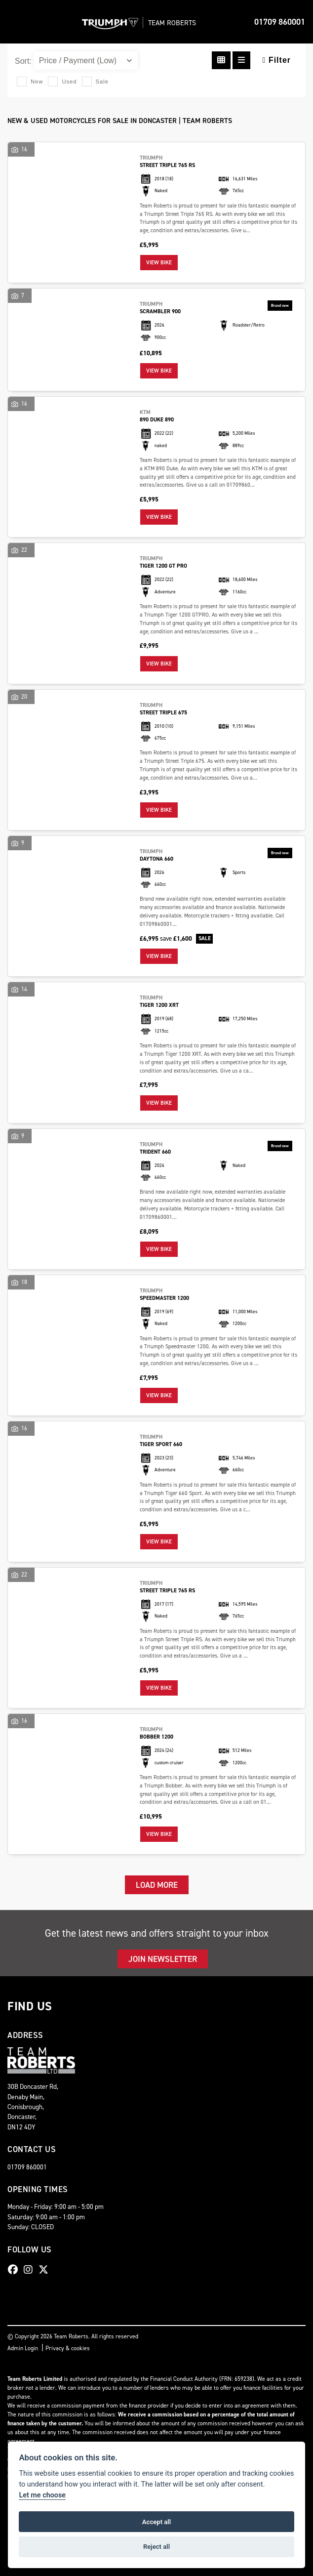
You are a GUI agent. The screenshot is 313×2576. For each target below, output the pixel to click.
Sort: (23, 61)
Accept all (156, 2522)
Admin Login (22, 2348)
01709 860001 (279, 22)
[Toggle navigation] (16, 21)
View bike (159, 262)
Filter (277, 60)
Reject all (156, 2546)
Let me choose (42, 2495)
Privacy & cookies (67, 2348)
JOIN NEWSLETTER (162, 1958)
